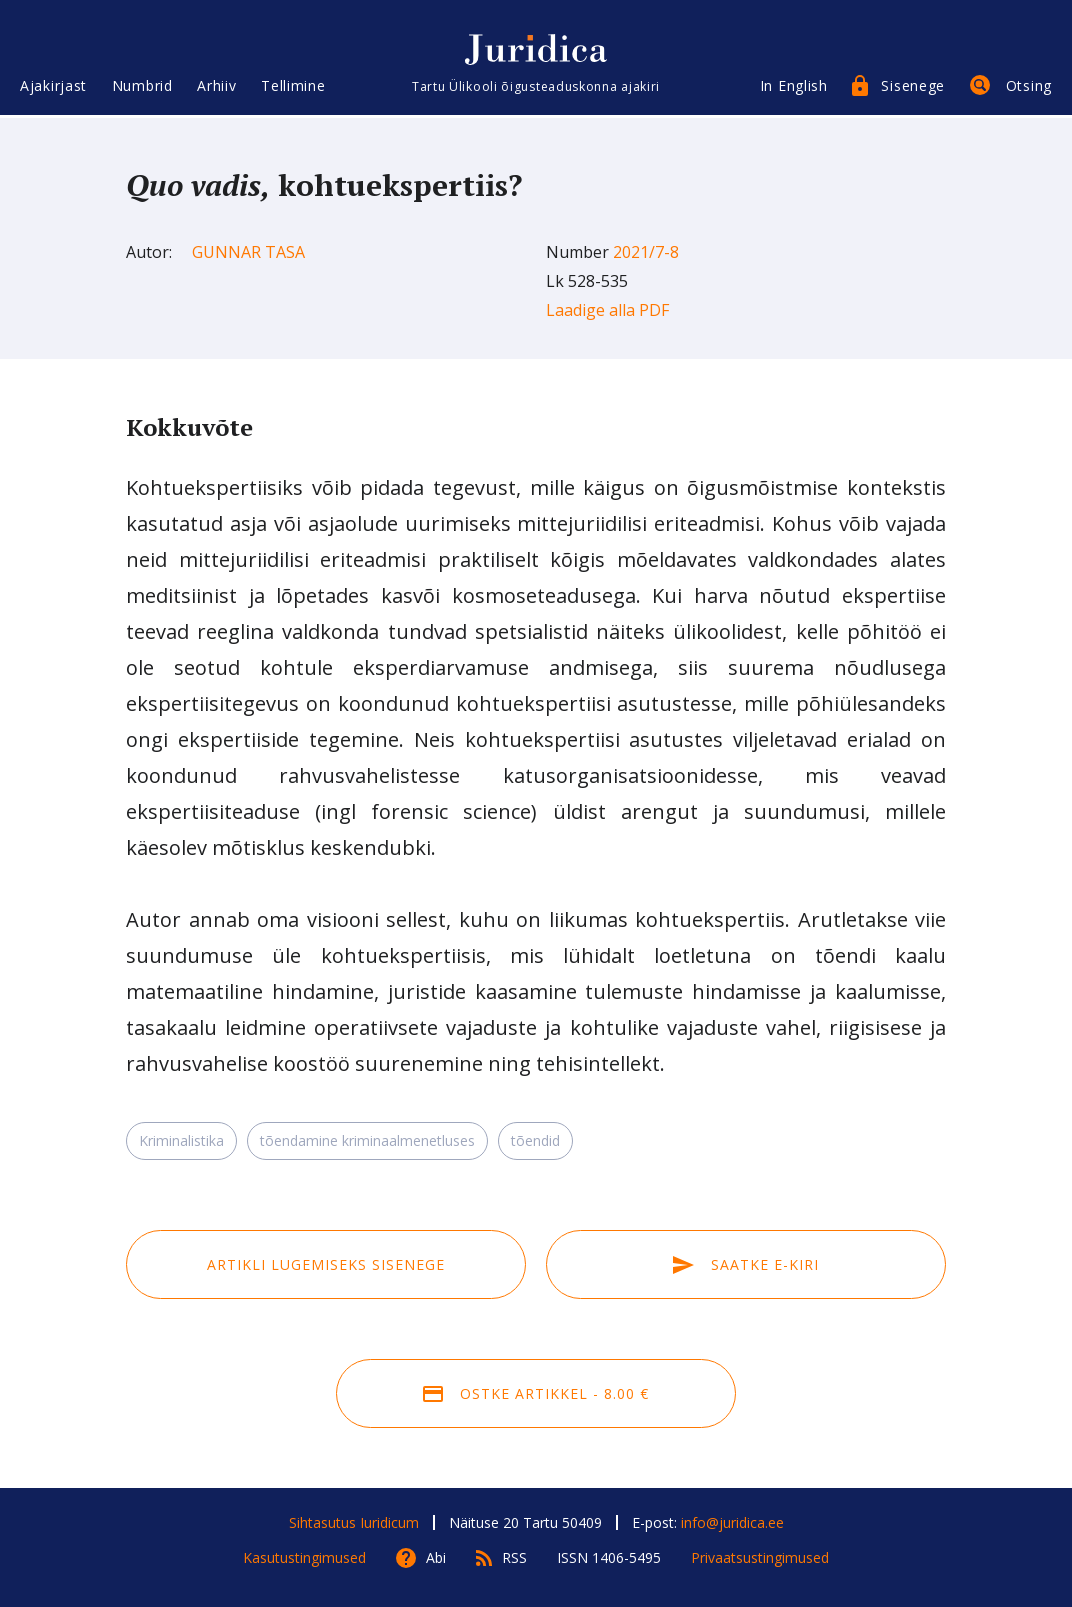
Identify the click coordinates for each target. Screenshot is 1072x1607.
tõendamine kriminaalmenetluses (367, 1140)
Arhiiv (216, 87)
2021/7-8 (646, 252)
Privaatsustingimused (760, 1557)
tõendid (535, 1140)
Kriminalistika (181, 1140)
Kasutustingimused (304, 1557)
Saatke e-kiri (746, 1264)
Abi (436, 1557)
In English (794, 87)
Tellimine (293, 87)
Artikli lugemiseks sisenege (326, 1264)
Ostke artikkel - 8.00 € (536, 1393)
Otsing (1029, 87)
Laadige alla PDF (607, 310)
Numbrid (142, 87)
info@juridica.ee (732, 1522)
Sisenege (913, 87)
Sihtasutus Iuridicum (354, 1522)
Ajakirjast (53, 87)
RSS (514, 1557)
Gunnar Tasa (248, 252)
